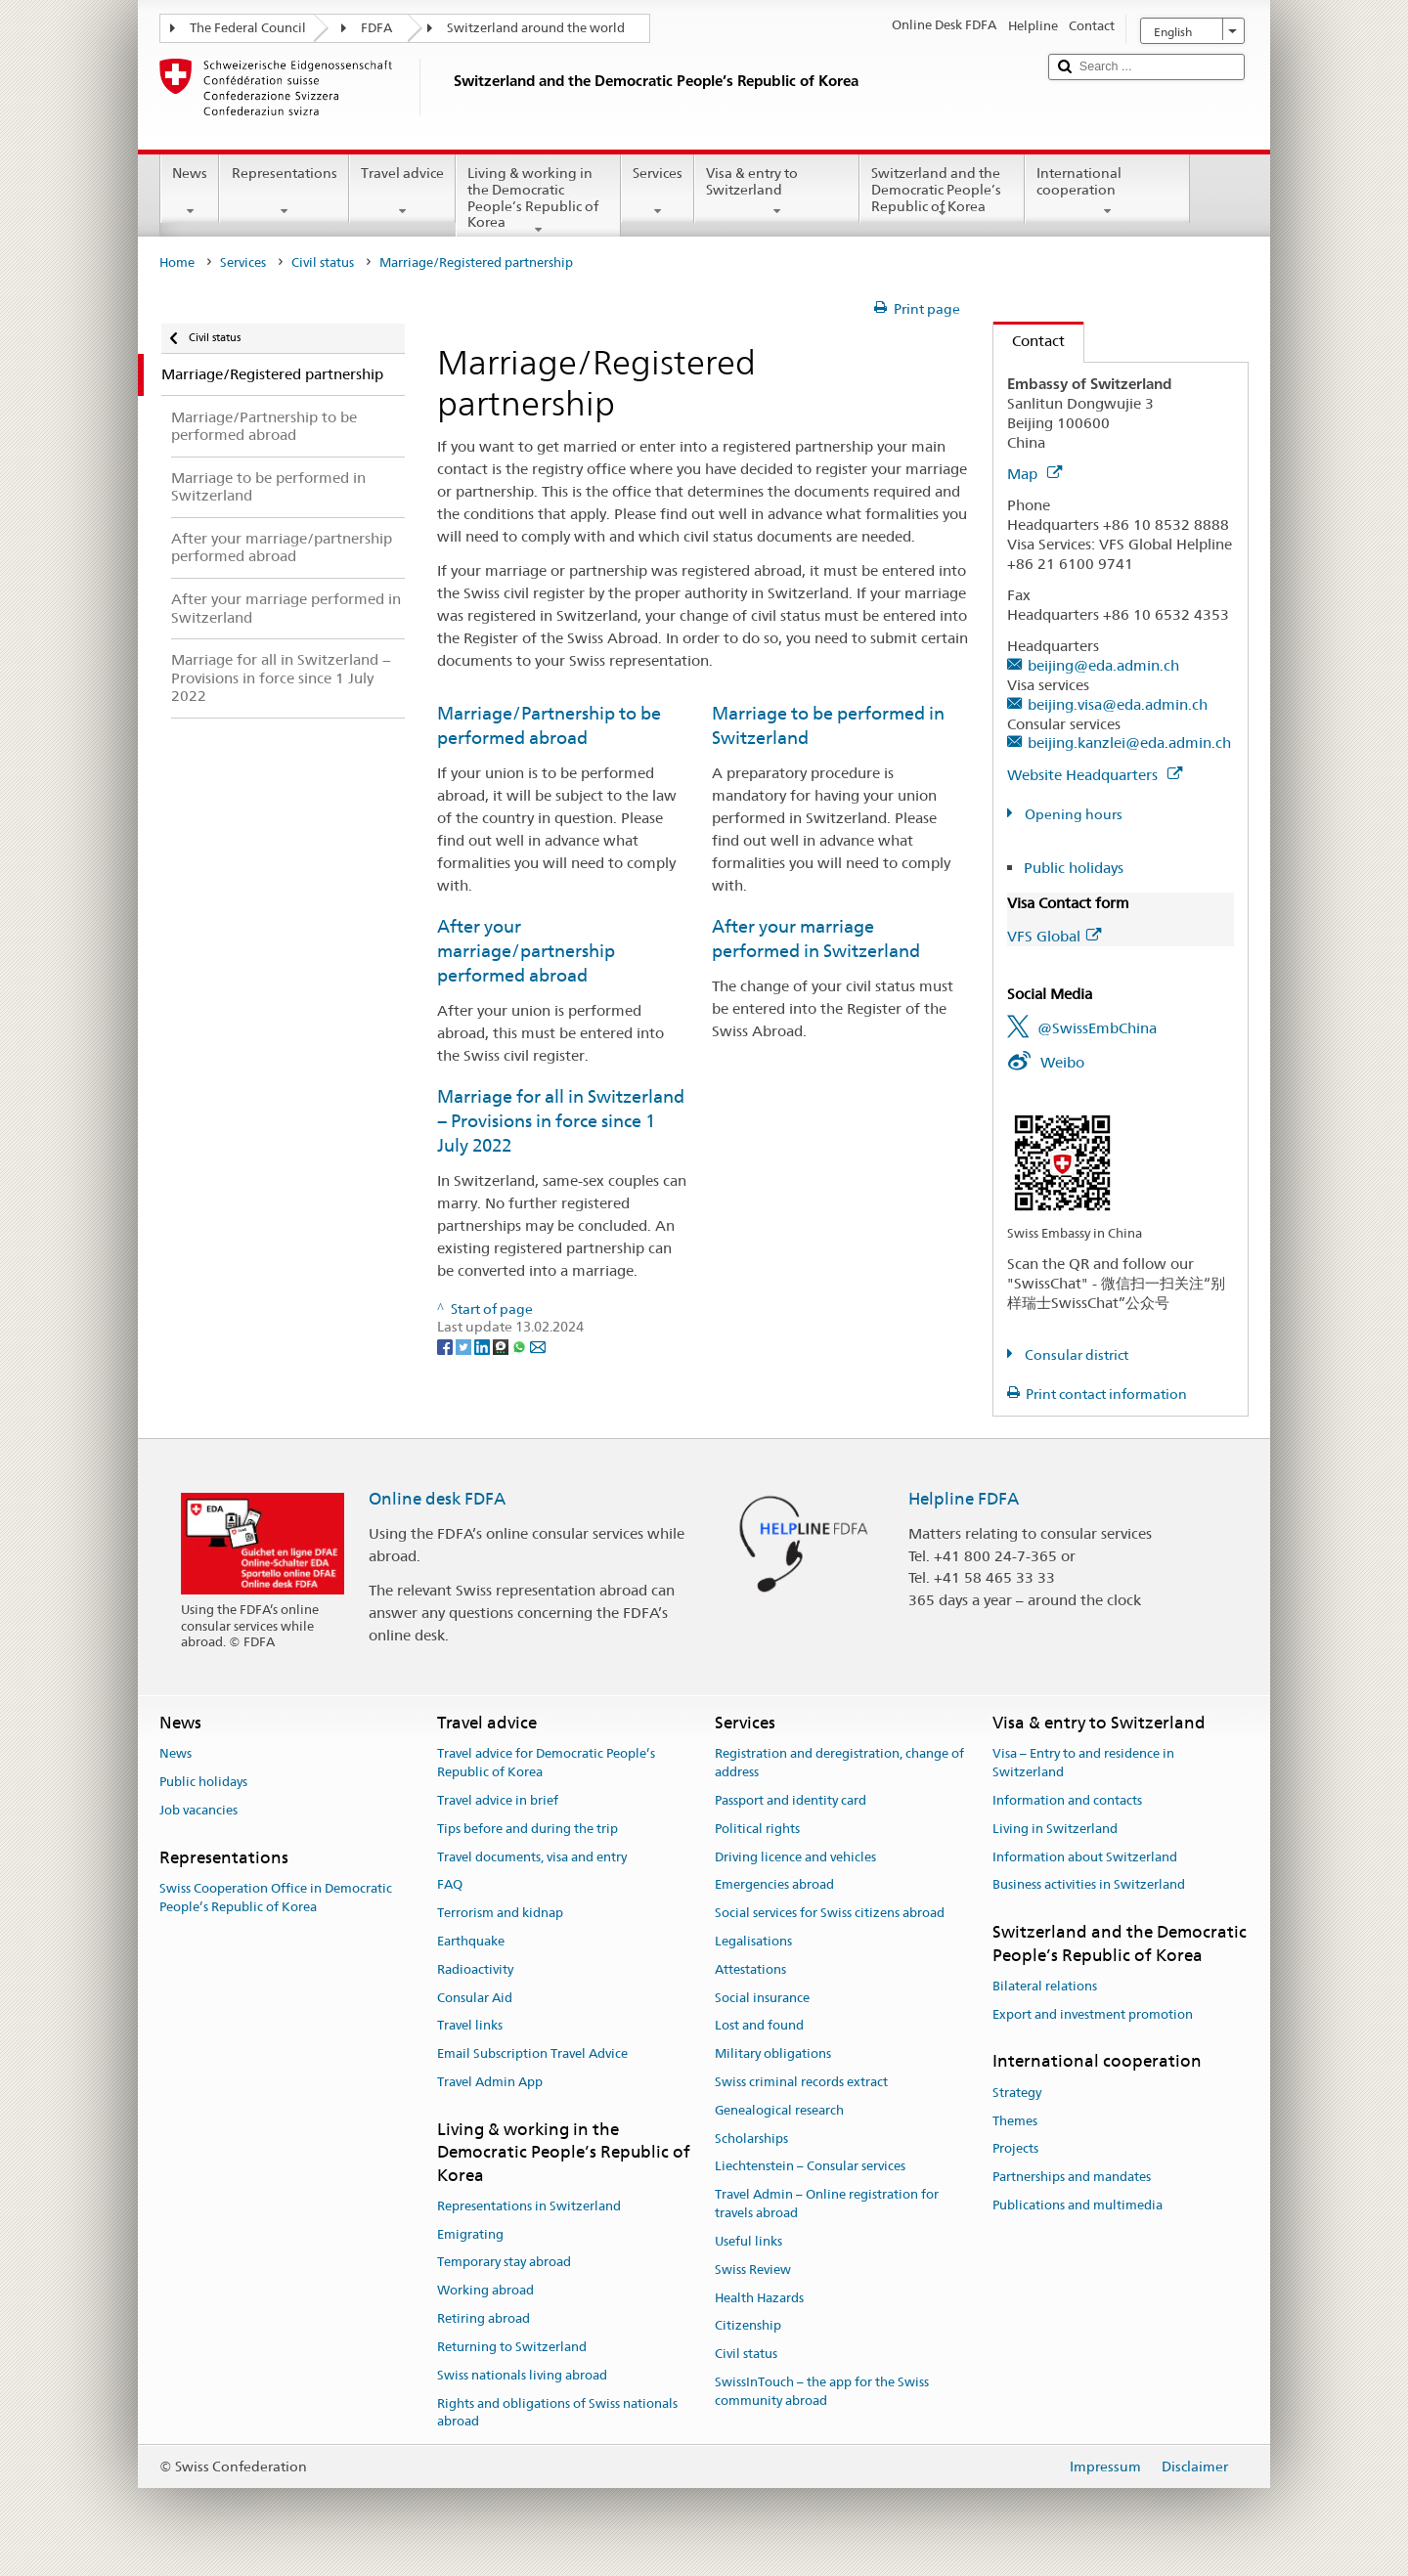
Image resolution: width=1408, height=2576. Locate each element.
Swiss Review (753, 2269)
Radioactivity (475, 1969)
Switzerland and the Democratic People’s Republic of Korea (942, 192)
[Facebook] (446, 1345)
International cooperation (1107, 191)
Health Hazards (759, 2298)
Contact (1029, 340)
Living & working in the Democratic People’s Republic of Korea (538, 200)
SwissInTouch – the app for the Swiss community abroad (822, 2391)
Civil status (322, 262)
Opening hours (1072, 814)
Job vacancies (198, 1810)
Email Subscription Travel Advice (532, 2053)
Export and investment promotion (1092, 2014)
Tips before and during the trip (527, 1828)
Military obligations (773, 2053)
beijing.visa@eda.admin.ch (1118, 704)
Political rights (757, 1828)
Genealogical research (779, 2110)
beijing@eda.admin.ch (1103, 665)
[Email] (538, 1345)
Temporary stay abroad (504, 2262)
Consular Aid (474, 1997)
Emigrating (470, 2234)
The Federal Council (248, 28)
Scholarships (751, 2138)
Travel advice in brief (497, 1800)
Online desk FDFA (437, 1498)
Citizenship (748, 2326)
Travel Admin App (490, 2081)
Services (657, 191)
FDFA (376, 28)
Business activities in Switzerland (1088, 1885)
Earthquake (471, 1941)
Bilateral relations (1044, 1986)
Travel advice (402, 191)
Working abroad (485, 2291)
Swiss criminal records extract (801, 2081)
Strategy (1016, 2092)
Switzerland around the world (536, 28)
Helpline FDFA (963, 1498)
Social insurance (762, 1997)
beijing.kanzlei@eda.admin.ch (1129, 742)
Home (177, 262)
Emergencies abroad (774, 1885)
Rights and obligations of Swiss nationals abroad (557, 2412)
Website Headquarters (1094, 774)
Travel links (470, 2026)
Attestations (750, 1969)
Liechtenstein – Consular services (810, 2167)
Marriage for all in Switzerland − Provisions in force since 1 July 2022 (560, 1121)
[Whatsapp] (520, 1345)
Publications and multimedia (1077, 2205)
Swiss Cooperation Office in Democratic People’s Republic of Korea (275, 1897)
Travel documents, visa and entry (532, 1857)
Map (1034, 473)
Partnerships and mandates (1071, 2176)
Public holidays (1073, 867)
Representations (283, 191)
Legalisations (753, 1941)
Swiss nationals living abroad (522, 2375)
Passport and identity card (790, 1800)
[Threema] (502, 1345)
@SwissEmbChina (1097, 1028)
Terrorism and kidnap (500, 1912)
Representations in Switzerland (529, 2206)
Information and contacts (1067, 1800)
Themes (1014, 2121)
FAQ (449, 1885)
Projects (1015, 2149)
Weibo (1062, 1062)
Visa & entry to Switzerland (776, 191)
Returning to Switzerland (512, 2346)
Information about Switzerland (1084, 1857)
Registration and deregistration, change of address (839, 1763)
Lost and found (759, 2026)
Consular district (1075, 1355)
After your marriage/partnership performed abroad (526, 951)
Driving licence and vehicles (795, 1857)
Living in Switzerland (1055, 1828)
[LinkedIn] (483, 1345)
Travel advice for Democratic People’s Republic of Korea (546, 1763)
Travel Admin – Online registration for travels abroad (827, 2204)
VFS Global (1054, 936)
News (189, 191)
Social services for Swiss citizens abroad (830, 1912)
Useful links (748, 2241)
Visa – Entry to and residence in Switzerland (1083, 1763)
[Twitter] (465, 1345)
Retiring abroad (483, 2318)
